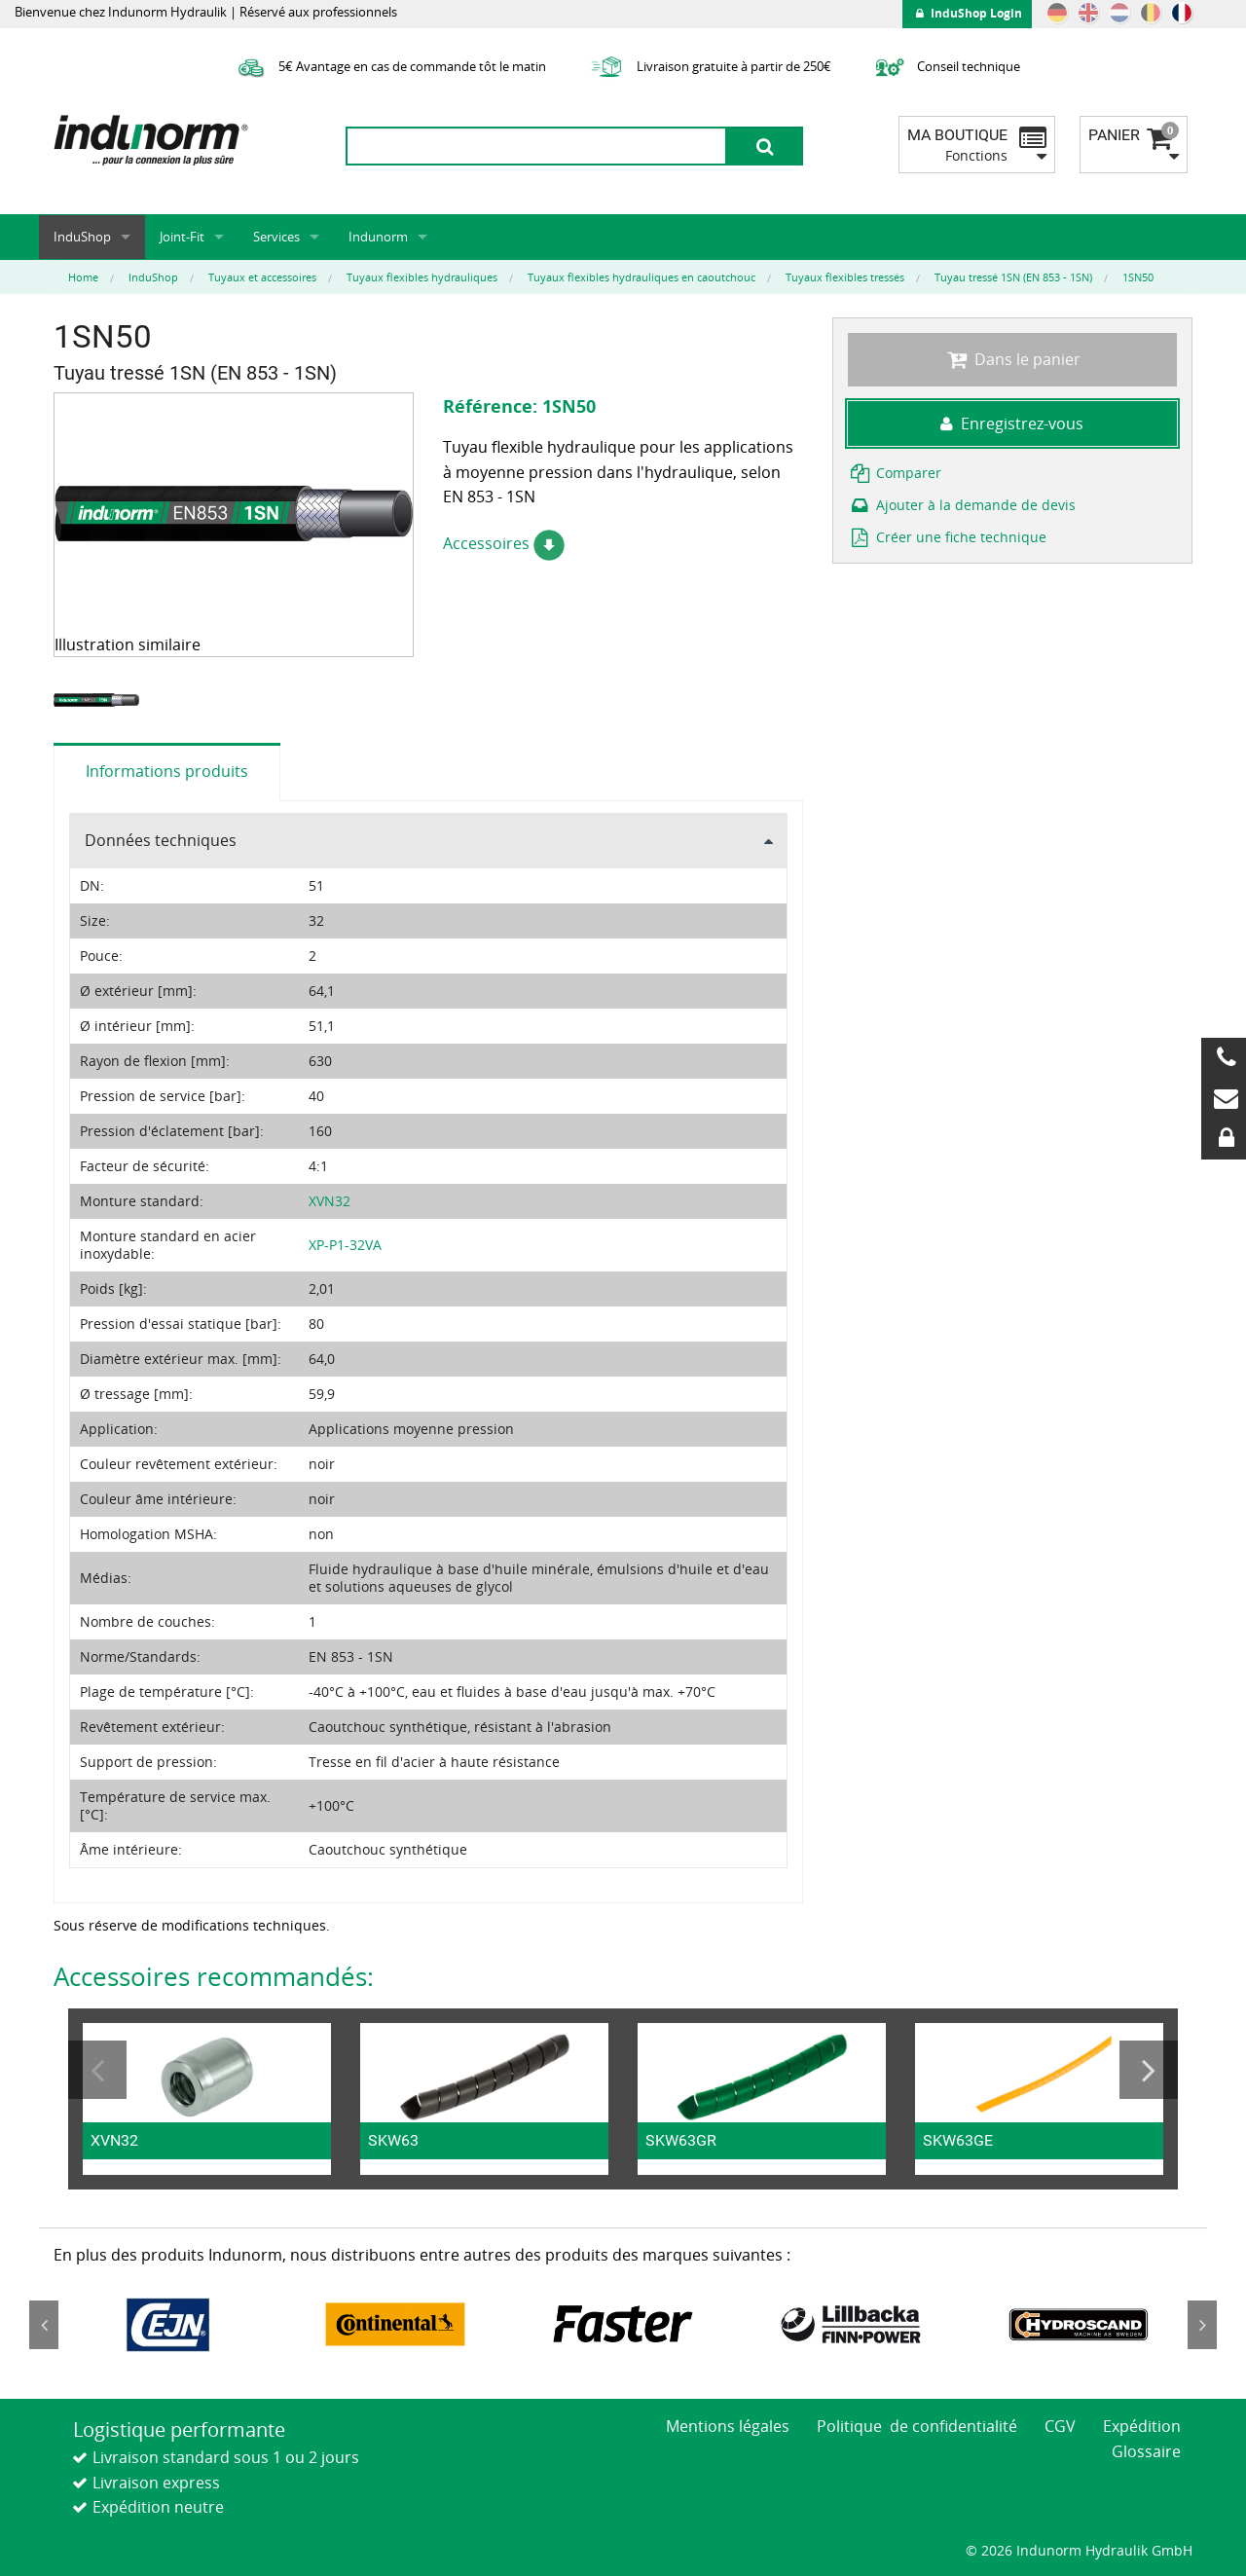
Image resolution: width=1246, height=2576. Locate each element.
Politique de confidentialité (917, 2426)
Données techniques (161, 840)
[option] (99, 700)
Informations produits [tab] (167, 771)
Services (276, 236)
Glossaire (1146, 2451)
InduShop (82, 236)
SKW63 (393, 2140)
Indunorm (378, 236)
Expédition (1142, 2426)
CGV (1060, 2426)
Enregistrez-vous (1011, 423)
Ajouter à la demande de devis (962, 505)
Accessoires (504, 543)
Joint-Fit (182, 236)
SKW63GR (680, 2140)
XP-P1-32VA (345, 1244)
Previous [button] (97, 2070)
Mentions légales (727, 2426)
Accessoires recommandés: (214, 1976)
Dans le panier (1012, 359)
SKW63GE (958, 2140)
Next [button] (1148, 2070)
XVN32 (329, 1201)
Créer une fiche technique (947, 537)
